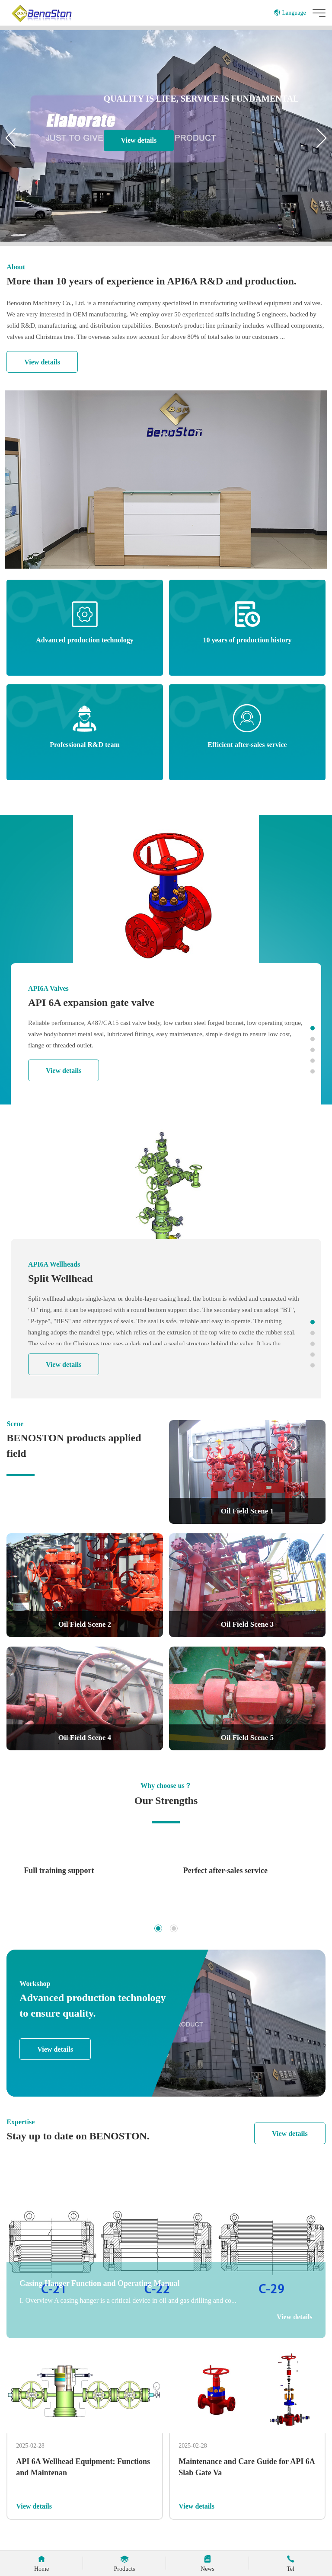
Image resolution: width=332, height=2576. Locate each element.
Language (290, 13)
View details (139, 140)
